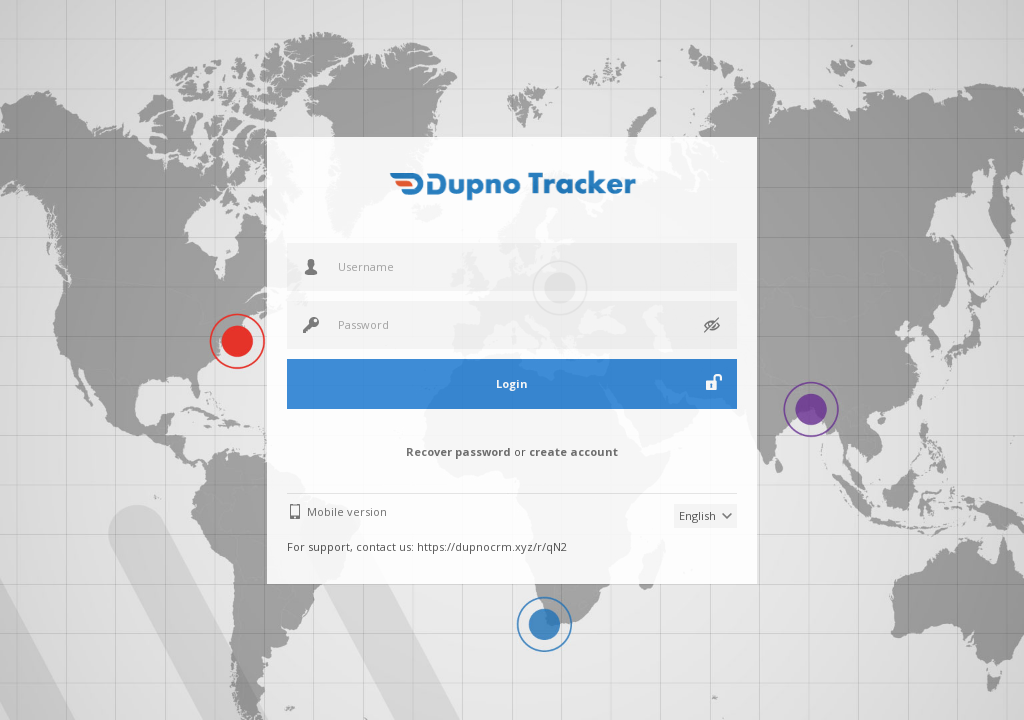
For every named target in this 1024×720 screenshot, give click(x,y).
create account (573, 451)
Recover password (458, 451)
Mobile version (347, 511)
